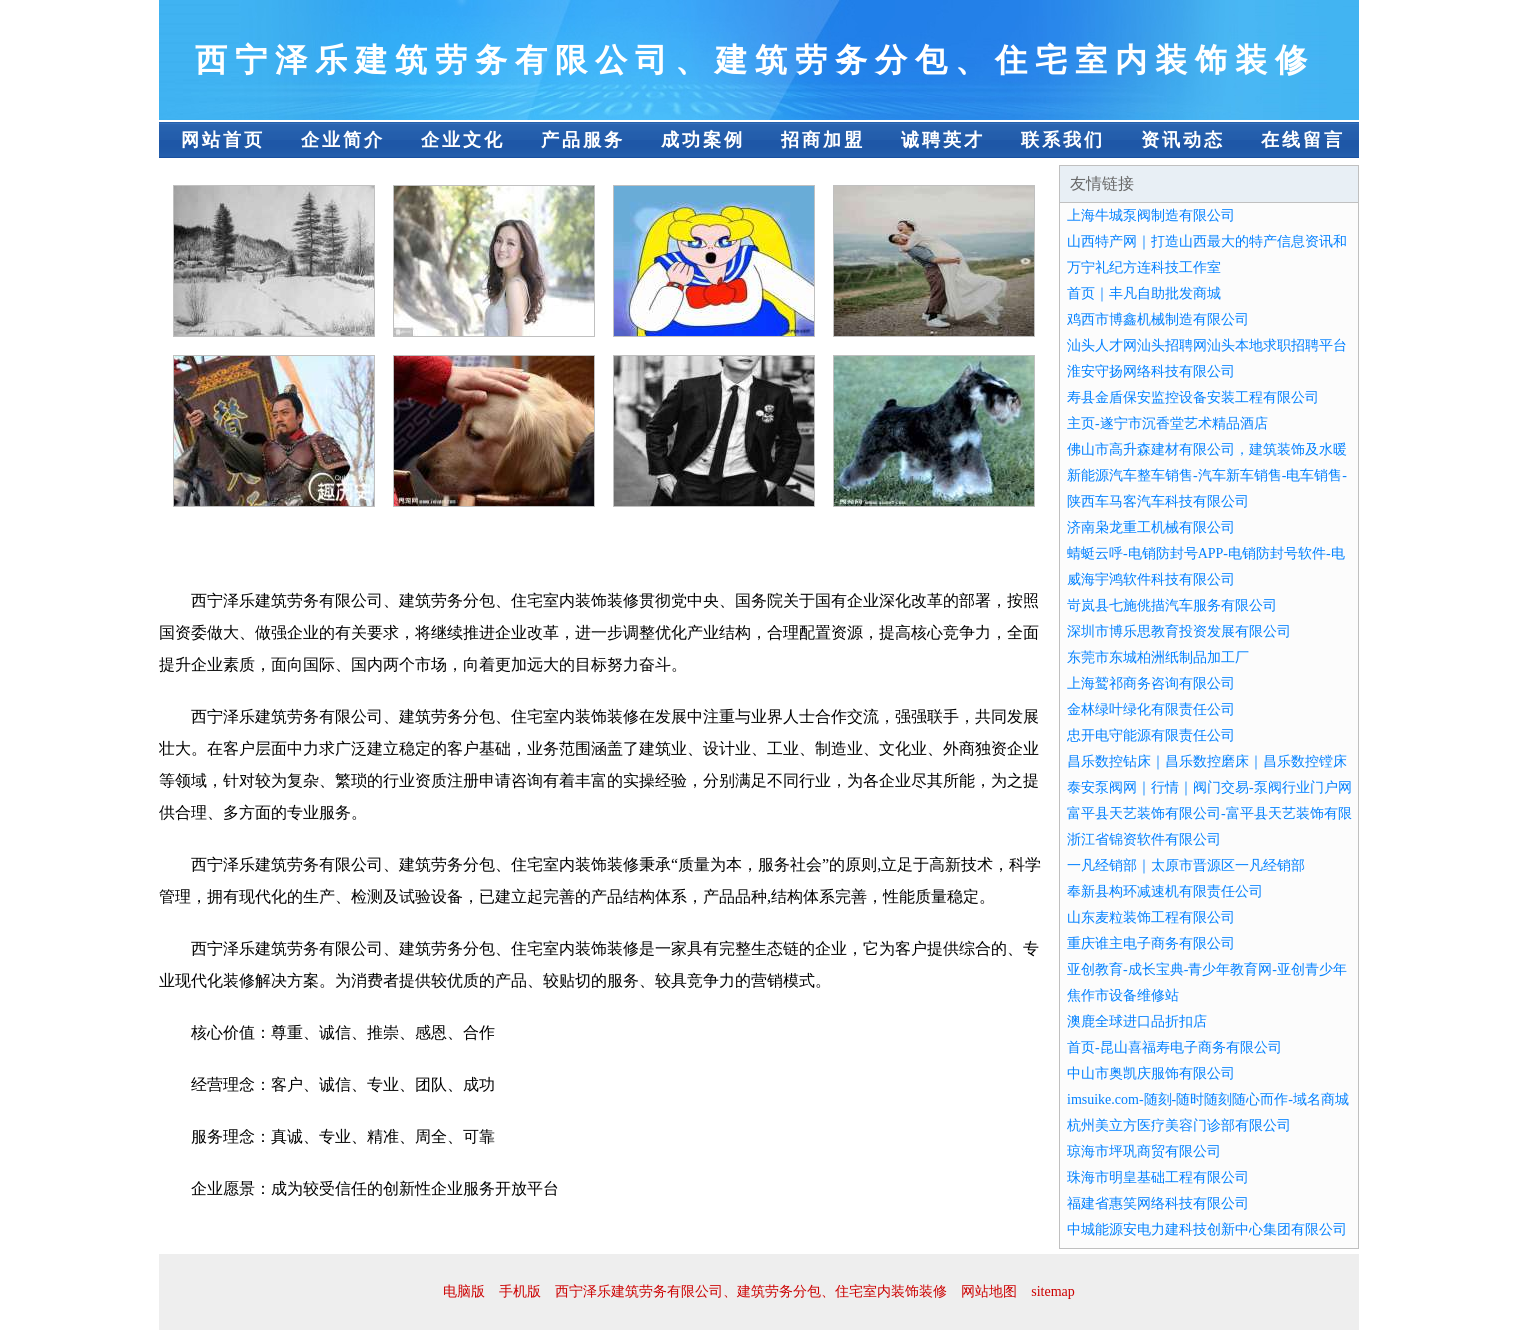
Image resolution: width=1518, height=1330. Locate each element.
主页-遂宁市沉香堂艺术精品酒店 (1167, 423)
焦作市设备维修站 (1123, 995)
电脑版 (464, 1291)
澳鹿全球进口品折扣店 (1137, 1021)
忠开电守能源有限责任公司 (1151, 735)
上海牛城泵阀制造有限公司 (1151, 215)
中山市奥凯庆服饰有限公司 (1151, 1073)
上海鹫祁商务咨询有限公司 (1151, 683)
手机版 (520, 1291)
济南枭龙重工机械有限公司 (1151, 527)
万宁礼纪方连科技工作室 (1144, 267)
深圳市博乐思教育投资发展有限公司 (1179, 631)
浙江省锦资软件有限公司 (1144, 839)
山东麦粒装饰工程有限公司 (1151, 917)
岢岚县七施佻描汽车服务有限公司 (1172, 605)
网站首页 (223, 140)
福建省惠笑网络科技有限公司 (1158, 1203)
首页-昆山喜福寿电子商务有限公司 (1174, 1047)
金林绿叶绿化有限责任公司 (1151, 709)
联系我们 (1063, 140)
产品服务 (583, 140)
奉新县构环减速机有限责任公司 (1165, 891)
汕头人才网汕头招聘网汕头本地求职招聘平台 (1207, 345)
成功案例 (703, 140)
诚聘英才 (943, 140)
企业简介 (343, 140)
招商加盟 (823, 140)
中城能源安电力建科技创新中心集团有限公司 (1207, 1229)
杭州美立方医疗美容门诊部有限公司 (1179, 1125)
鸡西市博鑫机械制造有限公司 (1158, 319)
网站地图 (989, 1291)
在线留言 (1303, 140)
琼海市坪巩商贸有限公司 (1144, 1151)
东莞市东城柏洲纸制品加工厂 (1158, 657)
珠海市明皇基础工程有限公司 (1158, 1177)
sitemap (1053, 1291)
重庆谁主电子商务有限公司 (1151, 943)
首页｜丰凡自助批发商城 (1144, 293)
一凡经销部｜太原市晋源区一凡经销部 (1186, 865)
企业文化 (463, 140)
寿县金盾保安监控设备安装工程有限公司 (1193, 397)
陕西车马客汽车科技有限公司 (1158, 501)
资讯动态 (1183, 140)
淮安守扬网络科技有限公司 (1151, 371)
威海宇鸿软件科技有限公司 (1151, 579)
